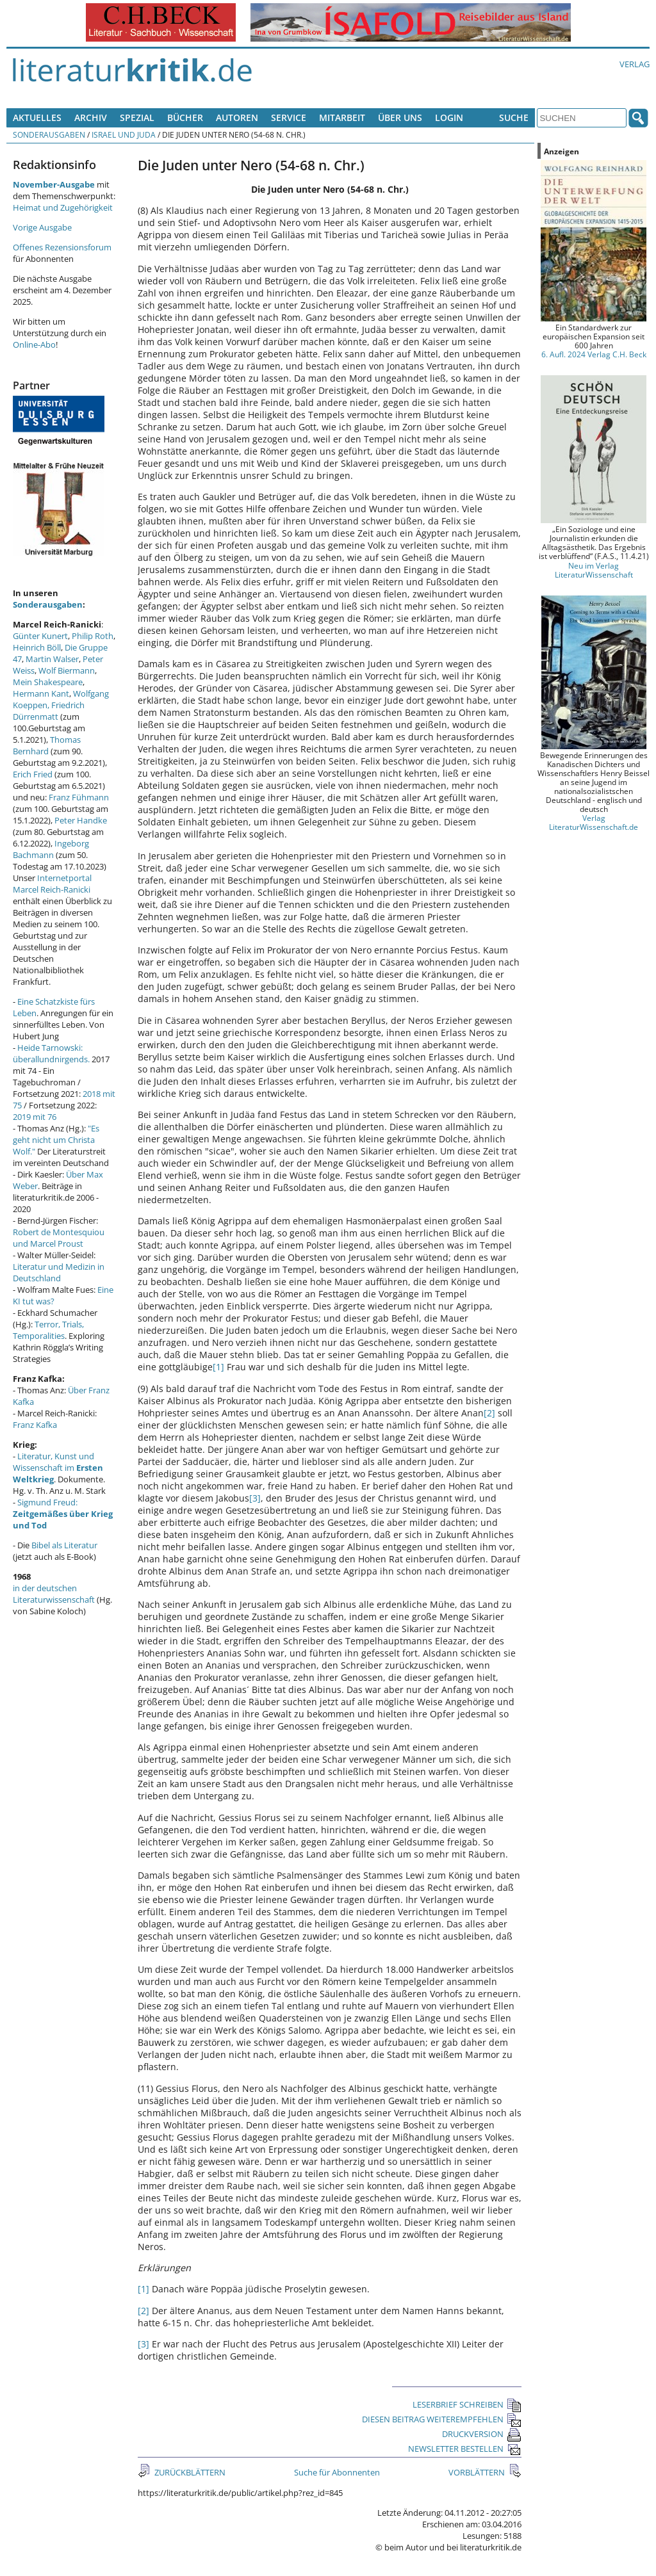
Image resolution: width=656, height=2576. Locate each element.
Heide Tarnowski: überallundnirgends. (51, 1053)
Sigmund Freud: (63, 1513)
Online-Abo (34, 344)
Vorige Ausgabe (42, 227)
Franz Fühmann (79, 797)
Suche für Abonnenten (337, 2472)
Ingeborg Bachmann (51, 849)
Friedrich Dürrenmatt (49, 710)
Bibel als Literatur (64, 1545)
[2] (489, 1413)
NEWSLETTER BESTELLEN (464, 2448)
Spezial (137, 117)
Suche (514, 117)
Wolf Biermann (66, 670)
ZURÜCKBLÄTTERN (189, 2472)
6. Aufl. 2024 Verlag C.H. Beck (593, 354)
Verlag (634, 64)
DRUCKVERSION (481, 2434)
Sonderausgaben (49, 134)
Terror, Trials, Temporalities (48, 1329)
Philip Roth (92, 636)
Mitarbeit (342, 117)
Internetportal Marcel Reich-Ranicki (52, 883)
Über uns (400, 117)
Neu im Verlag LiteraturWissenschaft (594, 569)
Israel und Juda (124, 134)
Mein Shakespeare (48, 682)
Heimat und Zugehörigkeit (63, 207)
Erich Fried (33, 774)
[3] (255, 1498)
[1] (218, 1367)
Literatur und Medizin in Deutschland (58, 1272)
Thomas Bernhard (47, 745)
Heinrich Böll (37, 647)
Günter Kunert (40, 636)
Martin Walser (52, 659)
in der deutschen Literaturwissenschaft (54, 1593)
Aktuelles (37, 117)
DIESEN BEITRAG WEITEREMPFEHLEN (441, 2419)
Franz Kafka (35, 1424)
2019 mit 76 (34, 1116)
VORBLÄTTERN (477, 2472)
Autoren (237, 117)
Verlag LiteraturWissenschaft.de (593, 822)
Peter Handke (80, 820)
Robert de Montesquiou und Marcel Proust (58, 1237)
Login (449, 117)
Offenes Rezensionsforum (62, 247)
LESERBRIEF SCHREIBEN (467, 2404)
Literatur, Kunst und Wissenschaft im (58, 1467)
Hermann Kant (41, 693)
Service (288, 117)
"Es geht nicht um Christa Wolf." (56, 1139)
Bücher (185, 117)
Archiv (90, 117)
